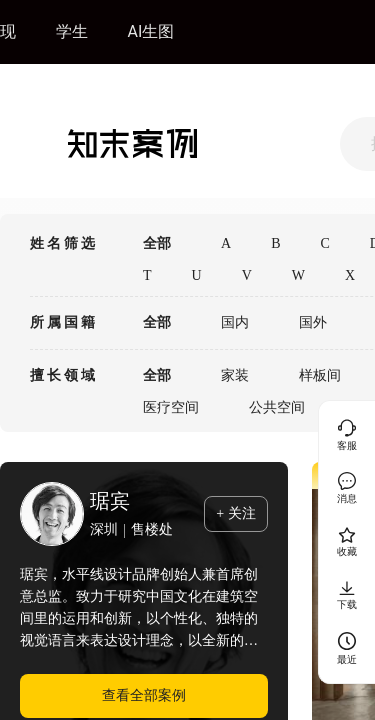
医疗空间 (171, 407)
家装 (235, 375)
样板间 (320, 375)
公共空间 (277, 407)
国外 (313, 322)
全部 (157, 243)
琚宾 (110, 501)
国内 (235, 322)
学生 (72, 31)
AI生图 (151, 31)
